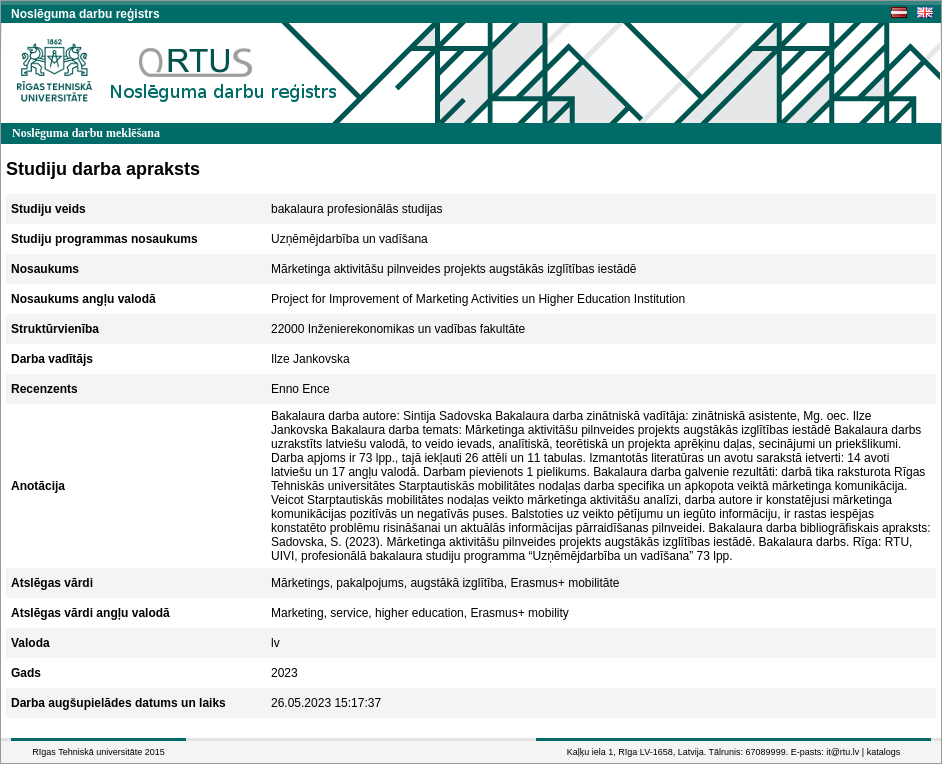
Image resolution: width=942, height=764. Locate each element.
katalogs (884, 752)
